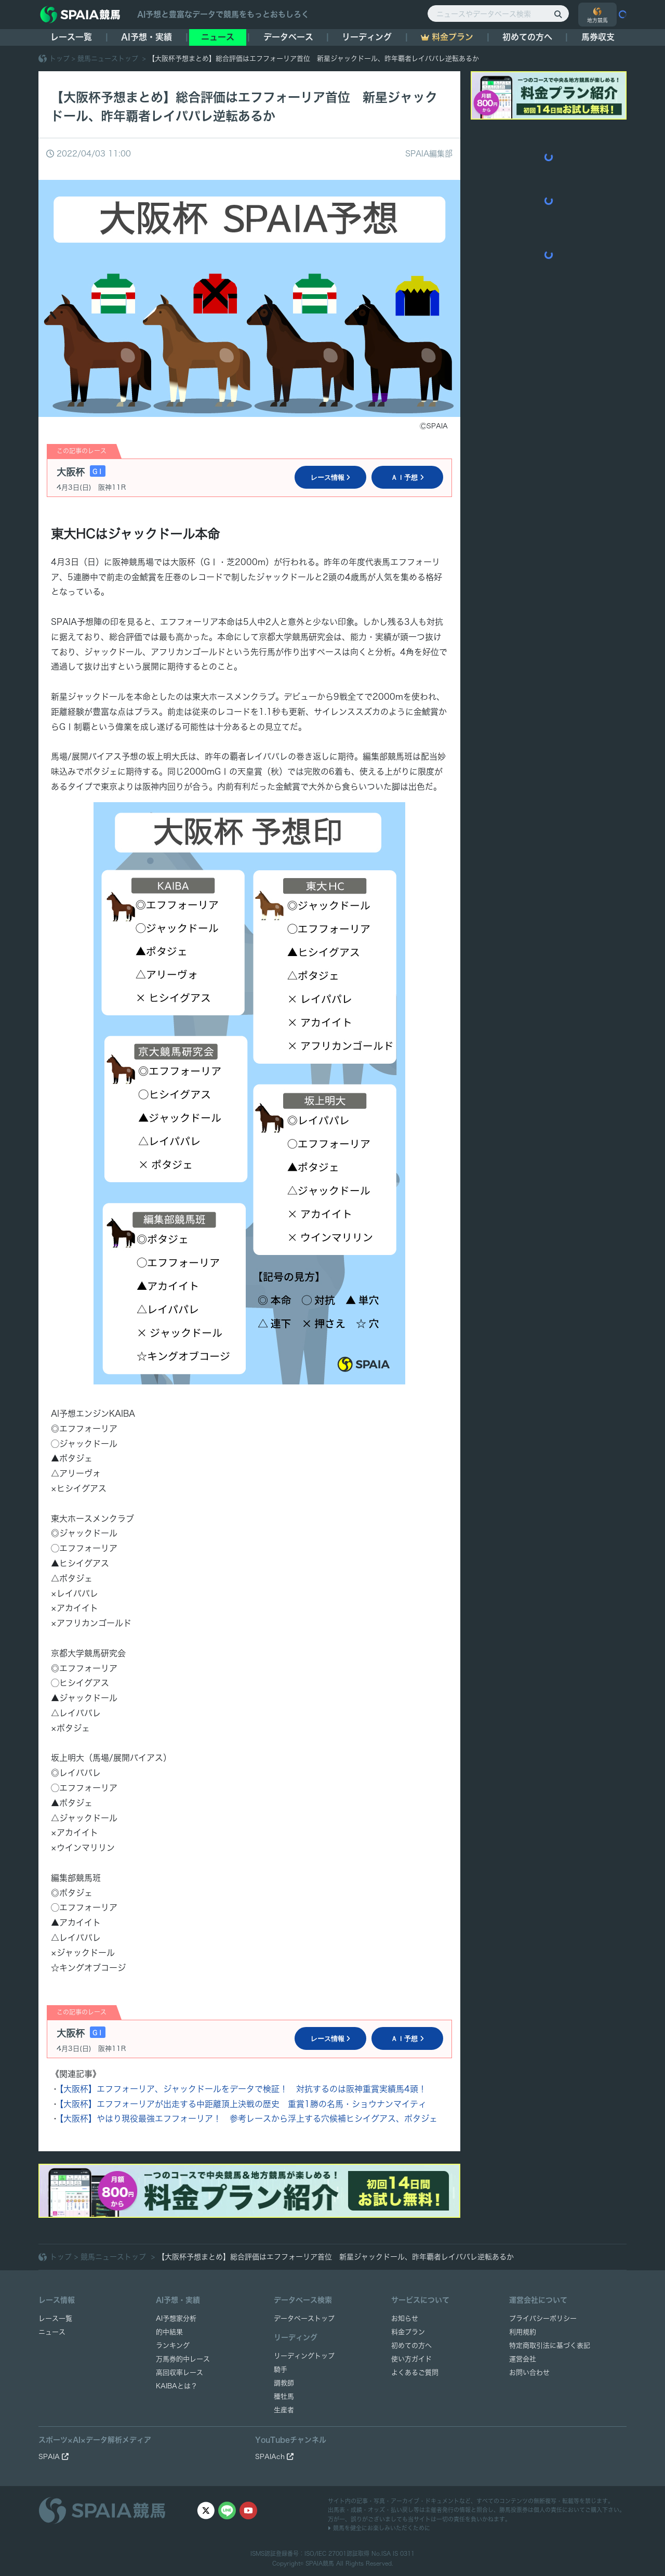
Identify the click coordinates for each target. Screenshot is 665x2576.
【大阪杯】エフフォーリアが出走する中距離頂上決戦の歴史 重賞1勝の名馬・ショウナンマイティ (243, 2104)
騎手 (280, 2369)
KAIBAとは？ (176, 2386)
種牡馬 (284, 2396)
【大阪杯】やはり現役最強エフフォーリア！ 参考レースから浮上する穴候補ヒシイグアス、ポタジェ (248, 2118)
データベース (288, 37)
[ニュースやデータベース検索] (498, 13)
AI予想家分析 (176, 2318)
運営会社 (522, 2359)
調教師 (284, 2382)
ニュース (217, 37)
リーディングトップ (304, 2355)
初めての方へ (527, 37)
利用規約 (522, 2332)
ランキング (173, 2345)
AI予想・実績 (146, 37)
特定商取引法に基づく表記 (549, 2345)
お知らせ (404, 2318)
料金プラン (408, 2332)
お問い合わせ (529, 2372)
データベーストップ (304, 2318)
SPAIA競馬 (319, 2563)
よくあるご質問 (414, 2372)
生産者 (284, 2410)
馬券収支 (598, 37)
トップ (59, 58)
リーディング (367, 37)
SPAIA (53, 2456)
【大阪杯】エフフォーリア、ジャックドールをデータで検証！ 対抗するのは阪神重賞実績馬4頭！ (243, 2089)
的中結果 (169, 2332)
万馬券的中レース (183, 2359)
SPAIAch (274, 2456)
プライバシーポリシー (543, 2318)
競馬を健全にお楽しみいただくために (379, 2528)
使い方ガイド (411, 2359)
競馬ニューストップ (108, 58)
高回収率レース (179, 2372)
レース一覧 (71, 37)
